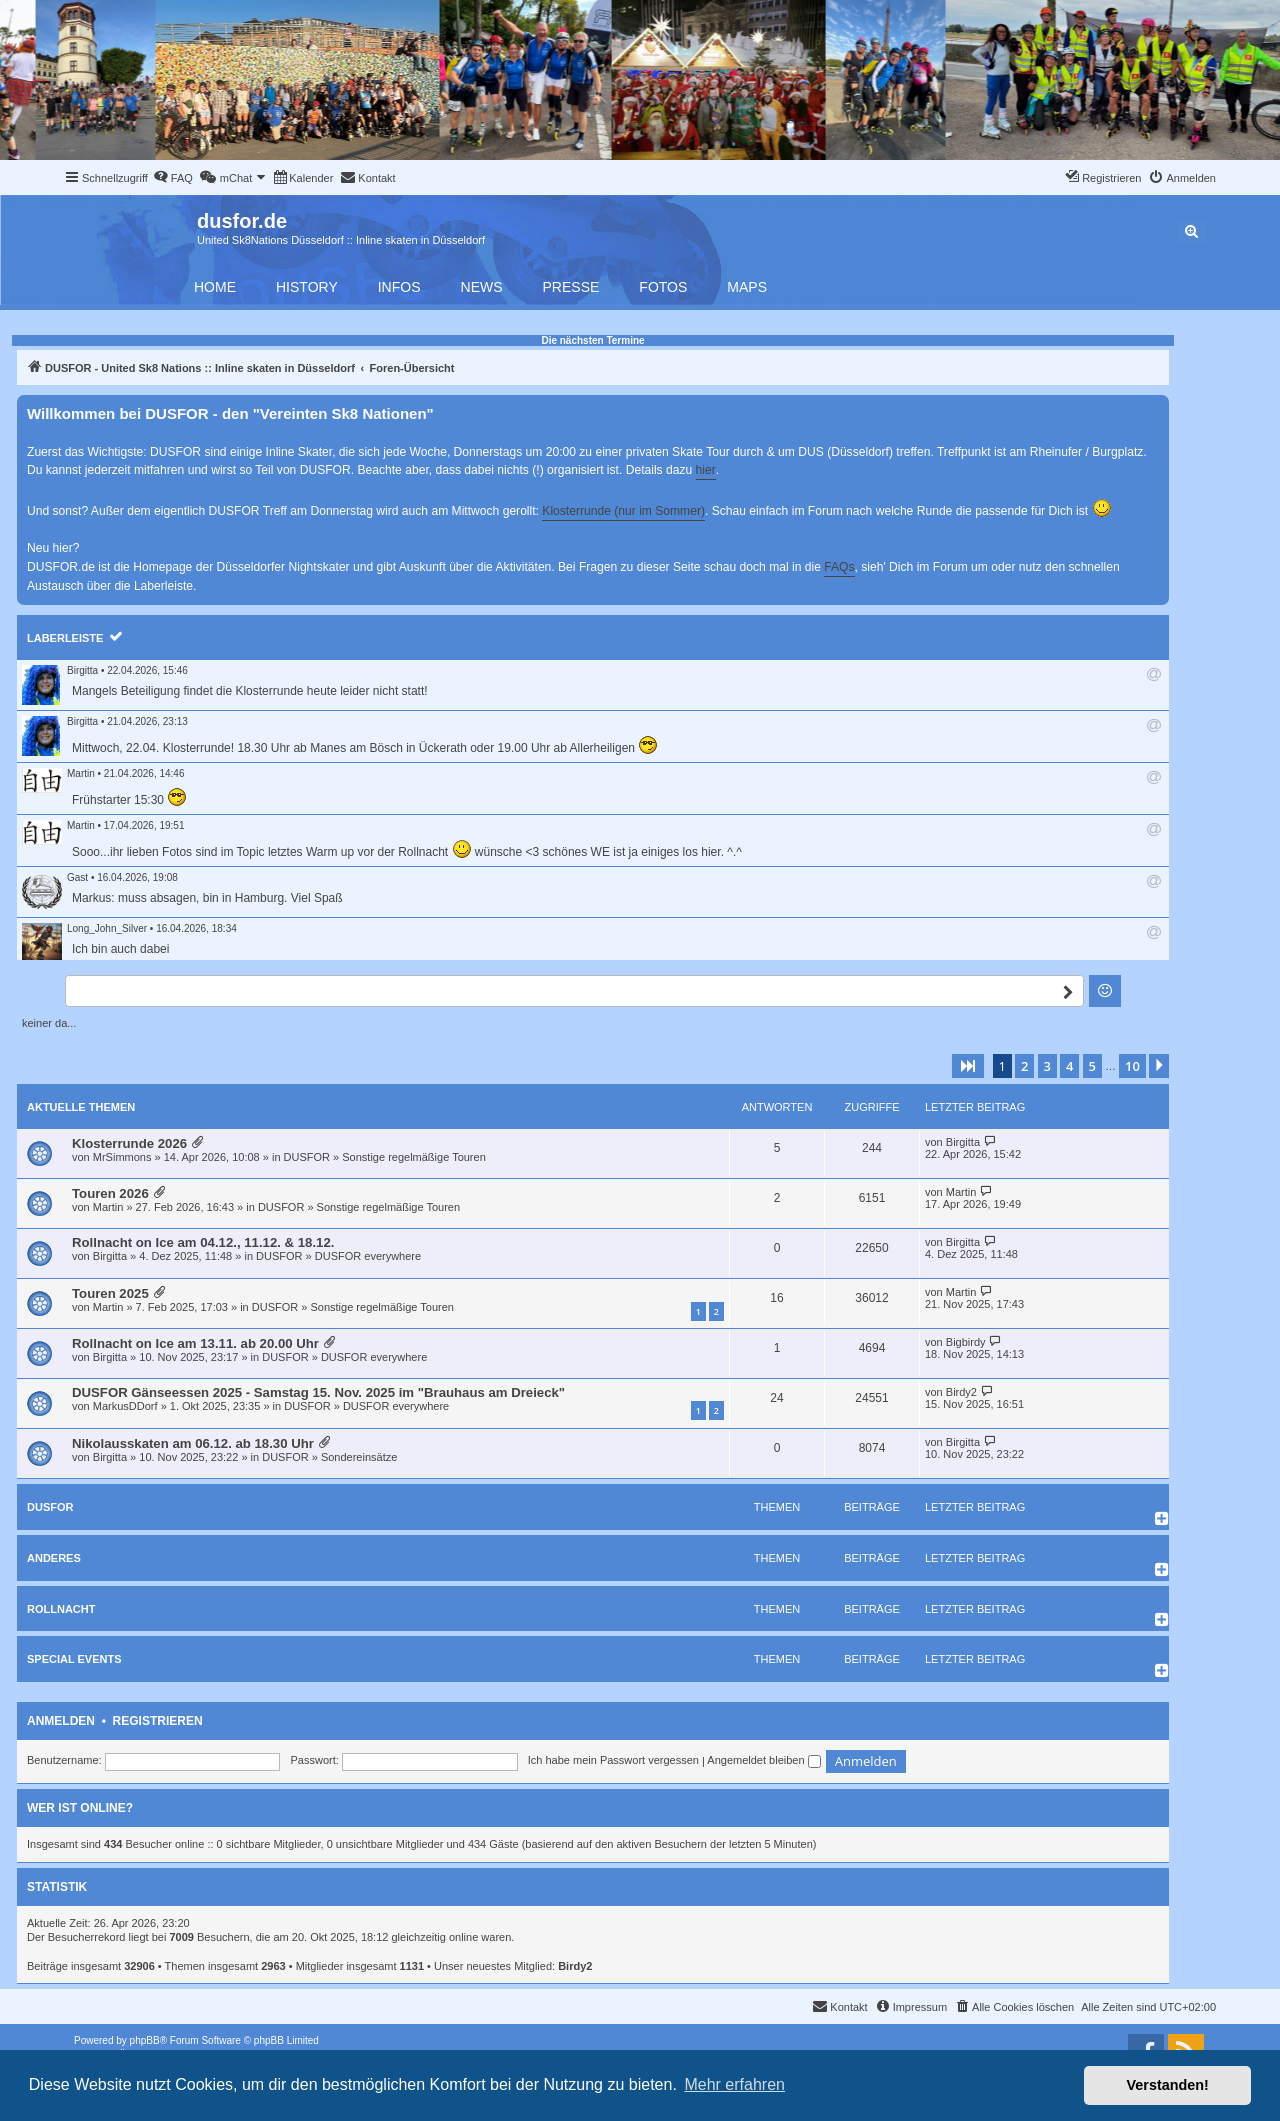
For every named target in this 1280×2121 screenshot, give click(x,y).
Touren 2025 (110, 1293)
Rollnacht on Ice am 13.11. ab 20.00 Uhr (195, 1343)
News (482, 287)
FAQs (839, 567)
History (307, 287)
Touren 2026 (110, 1193)
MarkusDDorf (125, 1406)
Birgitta (82, 670)
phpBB (145, 2040)
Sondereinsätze (359, 1457)
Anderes (54, 1558)
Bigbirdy (966, 1342)
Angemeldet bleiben (763, 1760)
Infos (399, 287)
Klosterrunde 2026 (129, 1143)
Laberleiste (65, 638)
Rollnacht (61, 1609)
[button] (968, 1066)
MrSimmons (122, 1157)
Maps (747, 287)
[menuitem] (173, 178)
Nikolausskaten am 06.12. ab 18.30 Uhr (193, 1443)
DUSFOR (307, 1157)
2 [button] (1024, 1066)
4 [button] (1069, 1066)
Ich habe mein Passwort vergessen (613, 1760)
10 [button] (1132, 1066)
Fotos (663, 287)
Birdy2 (961, 1392)
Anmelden (61, 1721)
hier (706, 470)
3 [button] (1047, 1066)
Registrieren (158, 1721)
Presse (571, 287)
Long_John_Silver (107, 928)
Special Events (74, 1659)
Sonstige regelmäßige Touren (414, 1157)
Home (215, 287)
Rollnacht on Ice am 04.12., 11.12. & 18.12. (203, 1242)
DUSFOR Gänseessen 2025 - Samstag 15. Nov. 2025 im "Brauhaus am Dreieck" (318, 1392)
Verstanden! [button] (1168, 2085)
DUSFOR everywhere (368, 1256)
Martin (81, 773)
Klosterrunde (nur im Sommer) (623, 511)
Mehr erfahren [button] (734, 2084)
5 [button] (1092, 1066)
